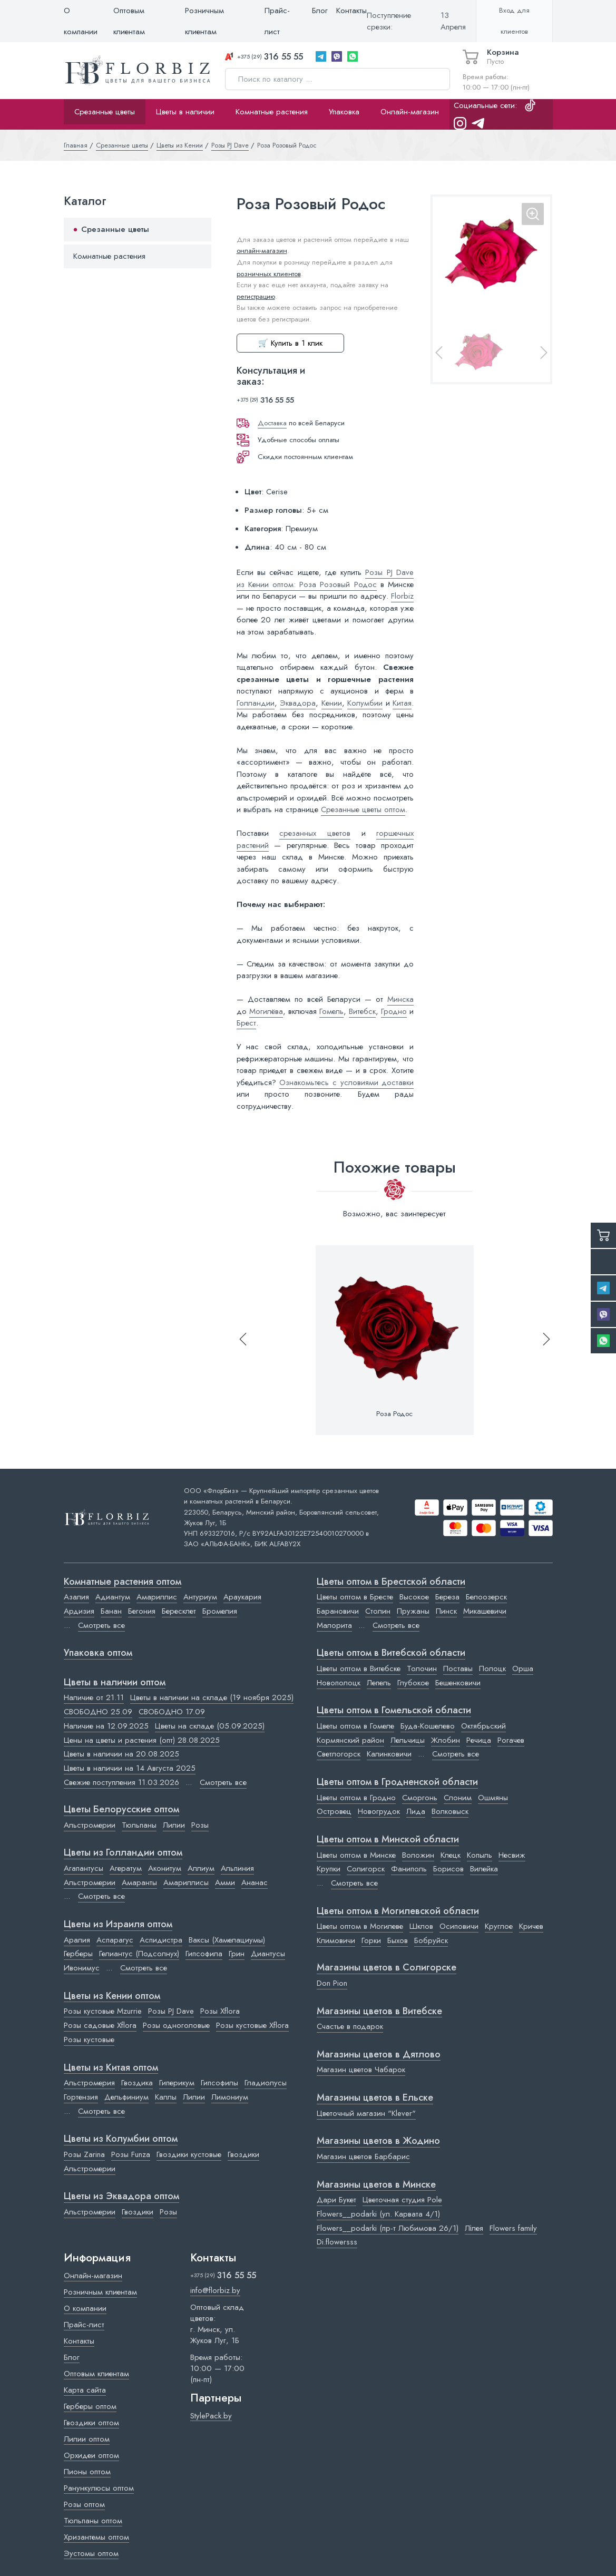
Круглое (499, 1926)
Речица (478, 1740)
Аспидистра (161, 1940)
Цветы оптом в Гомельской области (394, 1710)
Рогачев (510, 1740)
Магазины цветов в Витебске (379, 2011)
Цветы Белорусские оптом (121, 1809)
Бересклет (179, 1611)
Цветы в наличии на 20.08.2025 (121, 1754)
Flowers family (513, 2228)
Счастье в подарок (350, 2026)
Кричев (531, 1926)
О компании (80, 21)
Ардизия (79, 1611)
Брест (246, 1023)
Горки (371, 1940)
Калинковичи (389, 1754)
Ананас (254, 1882)
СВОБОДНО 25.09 (98, 1712)
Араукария (242, 1597)
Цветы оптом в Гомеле (355, 1726)
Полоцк (492, 1668)
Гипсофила (203, 1953)
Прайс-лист (277, 21)
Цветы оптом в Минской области (388, 1839)
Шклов (421, 1926)
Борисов (448, 1869)
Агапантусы (83, 1868)
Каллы (166, 2097)
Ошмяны (493, 1797)
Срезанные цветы (104, 112)
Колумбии (365, 703)
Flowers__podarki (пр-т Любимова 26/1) (387, 2228)
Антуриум (200, 1597)
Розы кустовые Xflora (252, 2025)
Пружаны (413, 1611)
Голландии (256, 703)
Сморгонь (419, 1797)
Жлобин (445, 1740)
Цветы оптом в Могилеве (360, 1926)
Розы (200, 1825)
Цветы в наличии (185, 112)
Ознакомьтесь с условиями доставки (346, 1082)
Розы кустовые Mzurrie (103, 2011)
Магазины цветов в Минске (376, 2185)
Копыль (479, 1855)
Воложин (418, 1855)
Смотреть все (101, 1625)
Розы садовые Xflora (100, 2025)
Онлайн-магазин (409, 112)
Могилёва (266, 1011)
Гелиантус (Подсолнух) (139, 1953)
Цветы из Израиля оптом (118, 1924)
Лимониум (229, 2097)
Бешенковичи (458, 1683)
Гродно (394, 1011)
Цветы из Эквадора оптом (121, 2196)
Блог (320, 10)
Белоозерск (486, 1597)
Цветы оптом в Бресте (355, 1597)
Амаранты (139, 1882)
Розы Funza (130, 2154)
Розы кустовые (89, 2039)
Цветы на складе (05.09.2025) (210, 1726)
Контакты (351, 10)
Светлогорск (338, 1754)
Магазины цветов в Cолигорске (386, 1968)
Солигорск (366, 1869)
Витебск (362, 1011)
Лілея (474, 2228)
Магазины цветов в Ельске (375, 2098)
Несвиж (511, 1855)
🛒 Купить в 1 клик (290, 343)
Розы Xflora (220, 2011)
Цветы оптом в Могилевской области (398, 1911)
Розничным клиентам (204, 21)
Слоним (458, 1797)
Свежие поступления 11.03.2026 (121, 1782)
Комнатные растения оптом (122, 1582)
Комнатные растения (272, 112)
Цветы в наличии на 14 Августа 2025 (129, 1768)
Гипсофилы (219, 2083)
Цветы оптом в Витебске (358, 1668)
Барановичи (338, 1611)
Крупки (328, 1869)
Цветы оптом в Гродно (356, 1797)
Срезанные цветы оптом (363, 809)
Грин (237, 1953)
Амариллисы (186, 1882)
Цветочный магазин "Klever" (366, 2113)
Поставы (458, 1668)
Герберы (78, 1953)
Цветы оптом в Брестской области (391, 1582)
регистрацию (256, 296)
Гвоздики (243, 2154)
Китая (402, 703)
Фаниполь (409, 1869)
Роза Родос (394, 1414)
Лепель (379, 1683)
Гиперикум (176, 2083)
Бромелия (219, 1611)
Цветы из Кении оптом (112, 1996)
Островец (334, 1811)
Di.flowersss (337, 2242)
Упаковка (344, 112)
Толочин (422, 1668)
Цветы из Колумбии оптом (121, 2139)
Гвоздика (137, 2083)
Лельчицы (407, 1740)
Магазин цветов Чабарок (361, 2069)
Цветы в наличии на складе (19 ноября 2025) (212, 1697)
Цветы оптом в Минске (356, 1855)
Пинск (446, 1611)
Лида (415, 1811)
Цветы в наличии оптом (114, 1682)
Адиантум (112, 1597)
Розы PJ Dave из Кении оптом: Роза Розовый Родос (325, 578)
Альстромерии (89, 1825)
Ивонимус (82, 1968)
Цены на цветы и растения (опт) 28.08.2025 (142, 1740)
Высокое (414, 1597)
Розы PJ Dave (171, 2011)
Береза (447, 1597)
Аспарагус (114, 1940)
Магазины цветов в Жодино (378, 2141)
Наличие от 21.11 (94, 1697)
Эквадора (298, 703)
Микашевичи (484, 1611)
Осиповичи (458, 1926)
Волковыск (450, 1811)
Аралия (77, 1940)
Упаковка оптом (98, 1653)
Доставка (272, 423)
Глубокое (413, 1683)
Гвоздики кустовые (189, 2154)
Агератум (126, 1868)
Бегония (141, 1611)
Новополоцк (338, 1683)
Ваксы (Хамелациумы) (227, 1940)
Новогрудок (379, 1811)
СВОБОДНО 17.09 (172, 1712)
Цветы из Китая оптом (111, 2068)
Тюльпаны (139, 1825)
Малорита (334, 1625)
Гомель (331, 1011)
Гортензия (81, 2097)
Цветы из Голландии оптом (123, 1853)
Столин (377, 1611)
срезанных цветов (314, 833)
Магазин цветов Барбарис (363, 2156)
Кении (331, 703)
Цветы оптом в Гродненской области (397, 1782)
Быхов (397, 1940)
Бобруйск (431, 1940)
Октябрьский (483, 1726)
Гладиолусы (266, 2083)
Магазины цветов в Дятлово (379, 2054)
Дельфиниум (126, 2097)
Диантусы (268, 1953)
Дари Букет (336, 2200)
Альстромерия (89, 2083)
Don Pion (332, 1983)
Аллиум (201, 1868)
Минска (400, 999)
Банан (111, 1611)
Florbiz (402, 596)
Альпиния (237, 1868)
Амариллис (156, 1597)
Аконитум (164, 1868)
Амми (225, 1882)
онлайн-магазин (262, 251)
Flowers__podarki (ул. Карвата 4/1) (378, 2214)
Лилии (174, 1825)
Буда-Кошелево (427, 1726)
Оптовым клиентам (129, 21)
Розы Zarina (84, 2154)
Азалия (76, 1597)
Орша (522, 1668)
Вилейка (484, 1869)
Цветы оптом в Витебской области (391, 1653)
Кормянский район (350, 1740)
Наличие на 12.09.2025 (106, 1726)
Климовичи (336, 1940)
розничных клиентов (269, 274)
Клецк (451, 1855)
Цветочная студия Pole (402, 2200)
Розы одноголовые (176, 2025)
